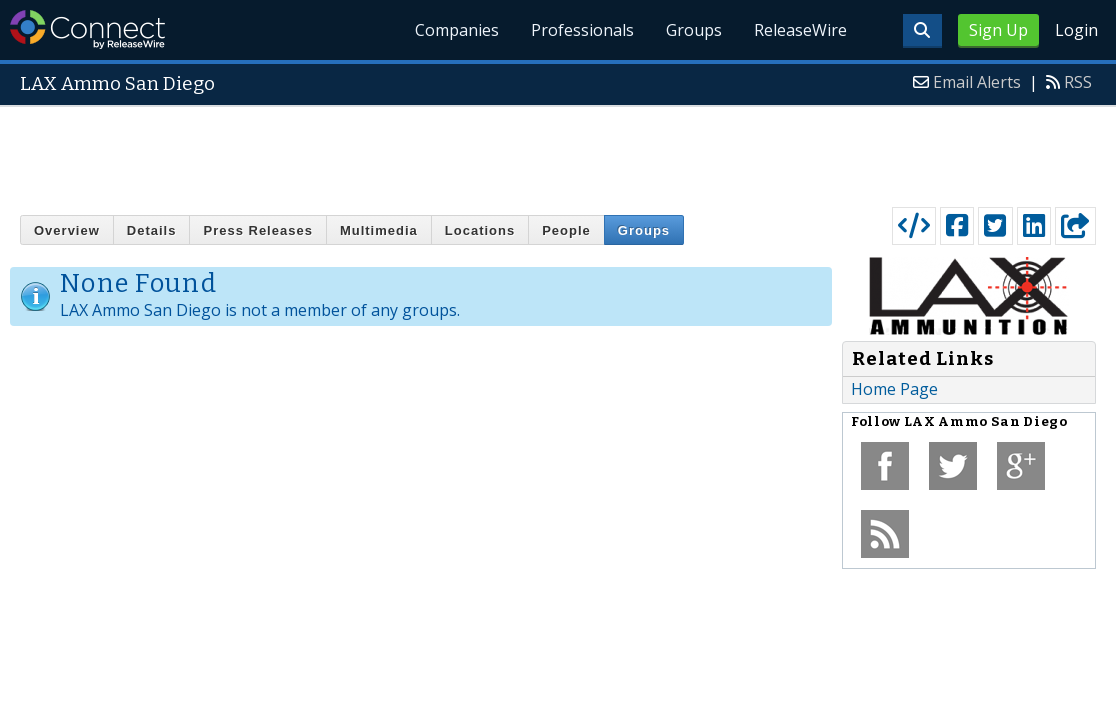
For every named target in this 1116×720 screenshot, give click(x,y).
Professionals (582, 30)
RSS (1078, 82)
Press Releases (257, 230)
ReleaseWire (800, 30)
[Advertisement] (558, 152)
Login (1076, 30)
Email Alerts (977, 82)
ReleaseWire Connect (87, 29)
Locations (480, 230)
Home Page (894, 389)
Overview (67, 230)
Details (152, 230)
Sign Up (998, 30)
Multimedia (379, 230)
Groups (694, 30)
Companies (457, 30)
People (566, 230)
